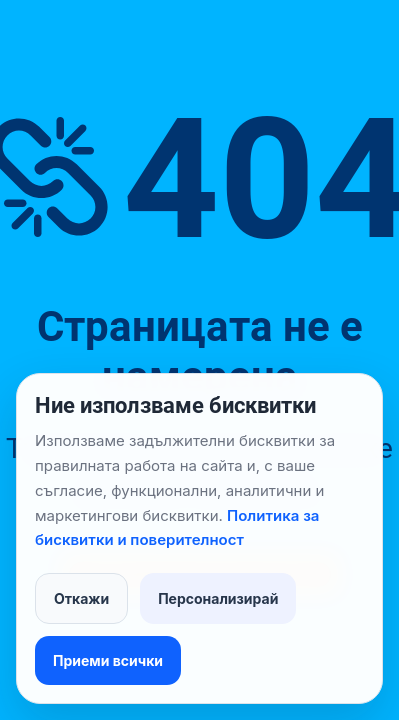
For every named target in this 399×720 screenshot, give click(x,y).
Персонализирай (218, 598)
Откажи (81, 598)
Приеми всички (108, 660)
